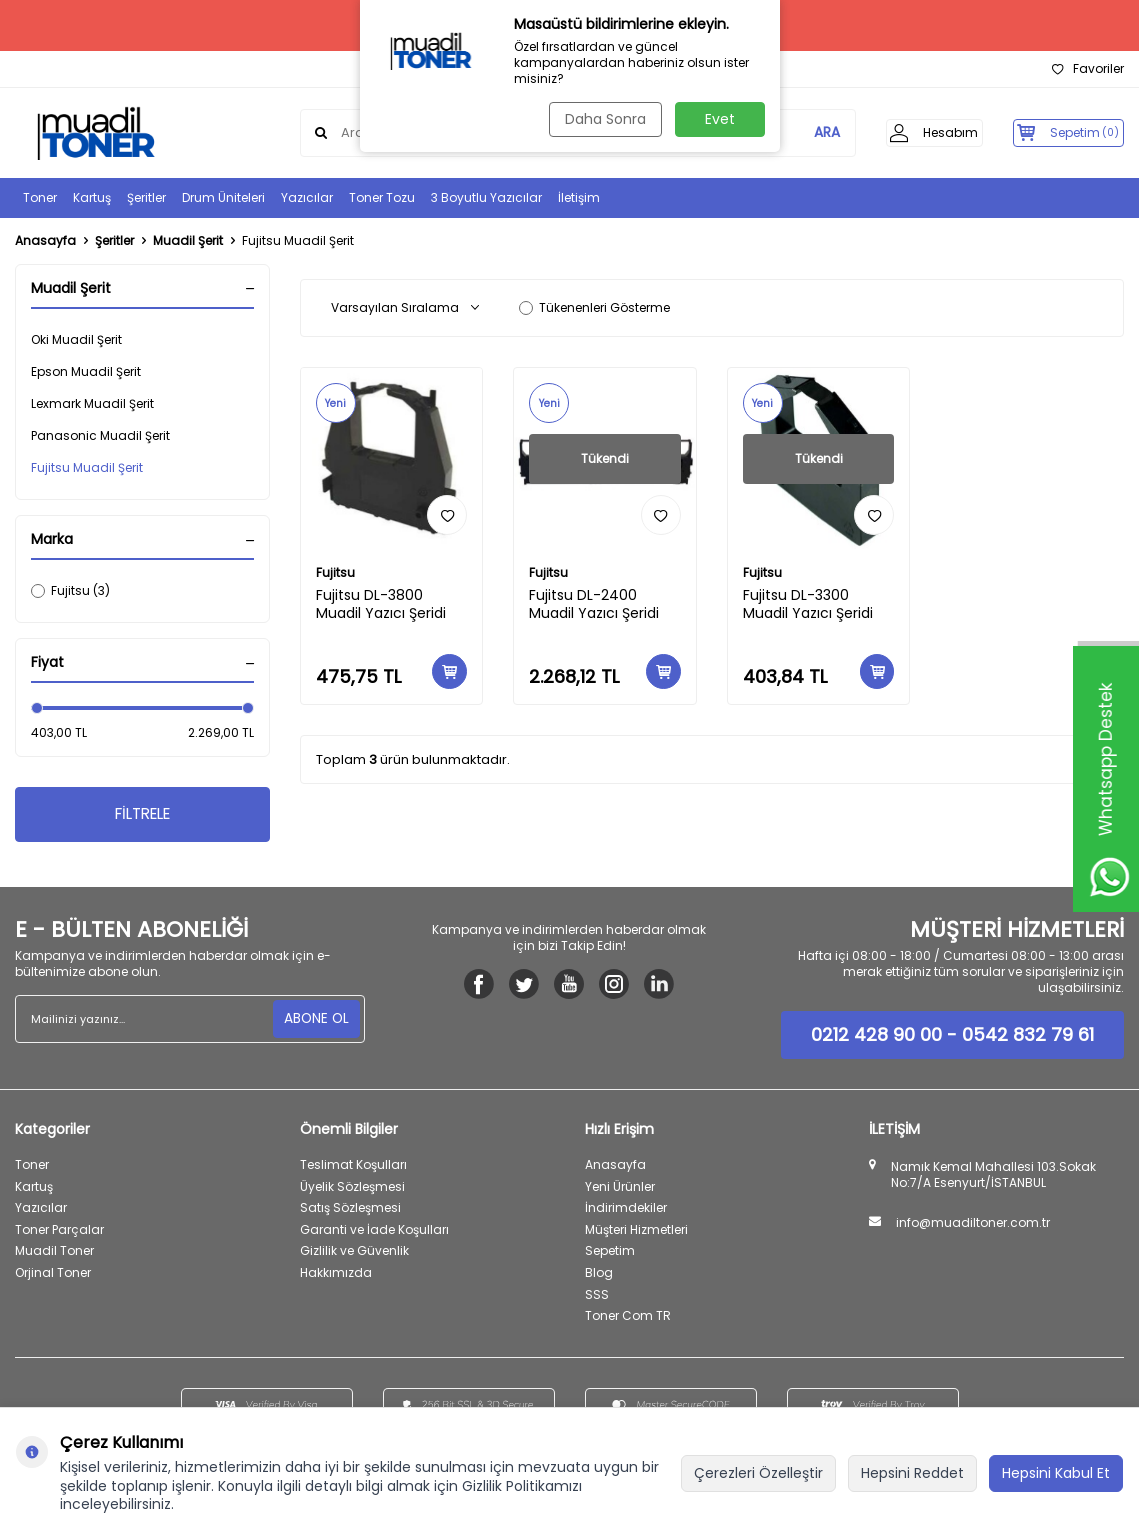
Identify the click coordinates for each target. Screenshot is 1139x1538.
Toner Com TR (628, 1318)
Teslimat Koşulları (353, 1167)
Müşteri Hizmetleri (636, 1231)
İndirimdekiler (626, 1210)
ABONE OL (315, 1021)
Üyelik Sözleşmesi (352, 1188)
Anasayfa (45, 241)
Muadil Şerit (188, 241)
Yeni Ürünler (620, 1188)
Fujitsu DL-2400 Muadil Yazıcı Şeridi (594, 605)
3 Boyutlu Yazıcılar (486, 197)
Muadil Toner (54, 1253)
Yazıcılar (307, 197)
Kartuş (92, 197)
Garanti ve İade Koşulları (374, 1231)
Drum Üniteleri (223, 197)
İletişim (579, 197)
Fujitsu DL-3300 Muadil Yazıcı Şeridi (808, 605)
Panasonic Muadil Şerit (100, 435)
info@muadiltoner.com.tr (973, 1226)
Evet (720, 119)
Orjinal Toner (53, 1275)
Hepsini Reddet (912, 1473)
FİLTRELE (142, 815)
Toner (40, 197)
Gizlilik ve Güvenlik (354, 1253)
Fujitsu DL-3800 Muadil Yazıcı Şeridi (381, 605)
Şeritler (146, 197)
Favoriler (1088, 69)
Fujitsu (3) (70, 590)
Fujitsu (335, 573)
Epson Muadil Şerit (86, 371)
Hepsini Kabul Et (1056, 1473)
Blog (599, 1275)
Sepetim (610, 1253)
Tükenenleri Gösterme (594, 308)
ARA (801, 133)
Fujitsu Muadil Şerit (87, 467)
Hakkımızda (336, 1275)
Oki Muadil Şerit (76, 339)
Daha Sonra (603, 119)
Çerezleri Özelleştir (758, 1473)
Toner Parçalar (59, 1231)
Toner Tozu (382, 197)
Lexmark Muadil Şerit (92, 403)
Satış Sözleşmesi (350, 1210)
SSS (597, 1296)
